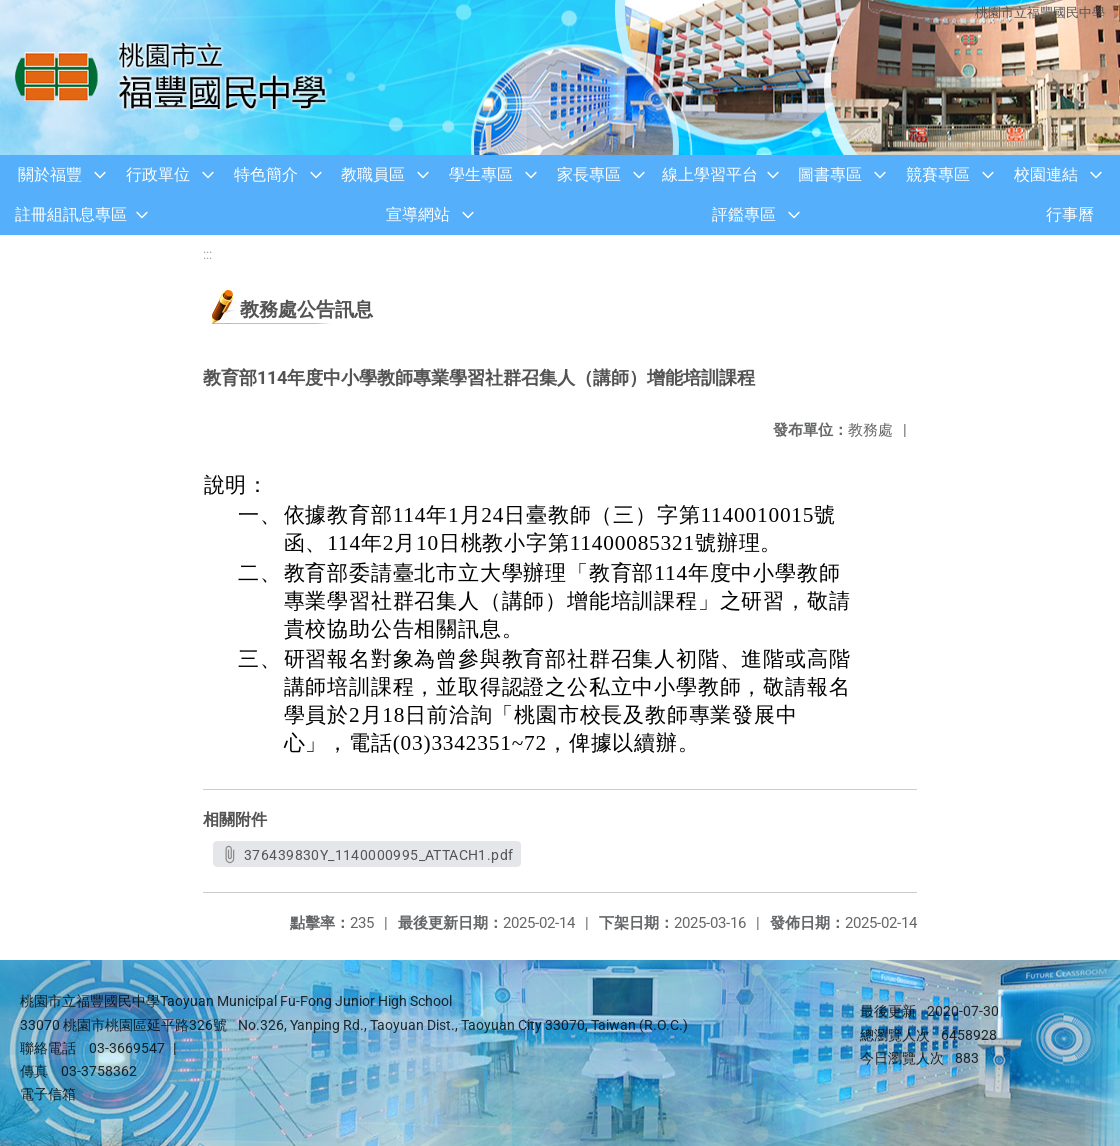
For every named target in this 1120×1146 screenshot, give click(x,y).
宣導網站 (418, 214)
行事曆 (1070, 214)
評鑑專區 (744, 214)
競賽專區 (938, 174)
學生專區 (481, 174)
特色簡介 (266, 174)
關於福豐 (50, 174)
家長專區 (589, 174)
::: (207, 254)
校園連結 (1046, 174)
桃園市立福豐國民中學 (1040, 12)
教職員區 (373, 174)
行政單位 (158, 174)
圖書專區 (830, 174)
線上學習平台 (710, 174)
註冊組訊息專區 (71, 214)
